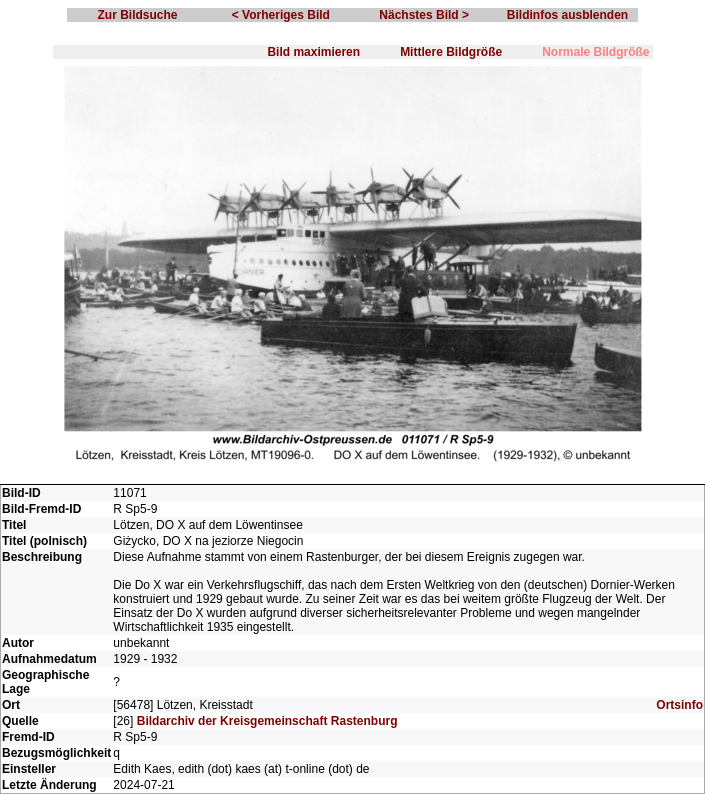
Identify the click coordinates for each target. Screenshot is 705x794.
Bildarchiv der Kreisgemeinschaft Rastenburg (267, 721)
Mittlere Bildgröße (451, 52)
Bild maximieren (313, 52)
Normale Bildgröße (595, 52)
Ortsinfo (679, 705)
